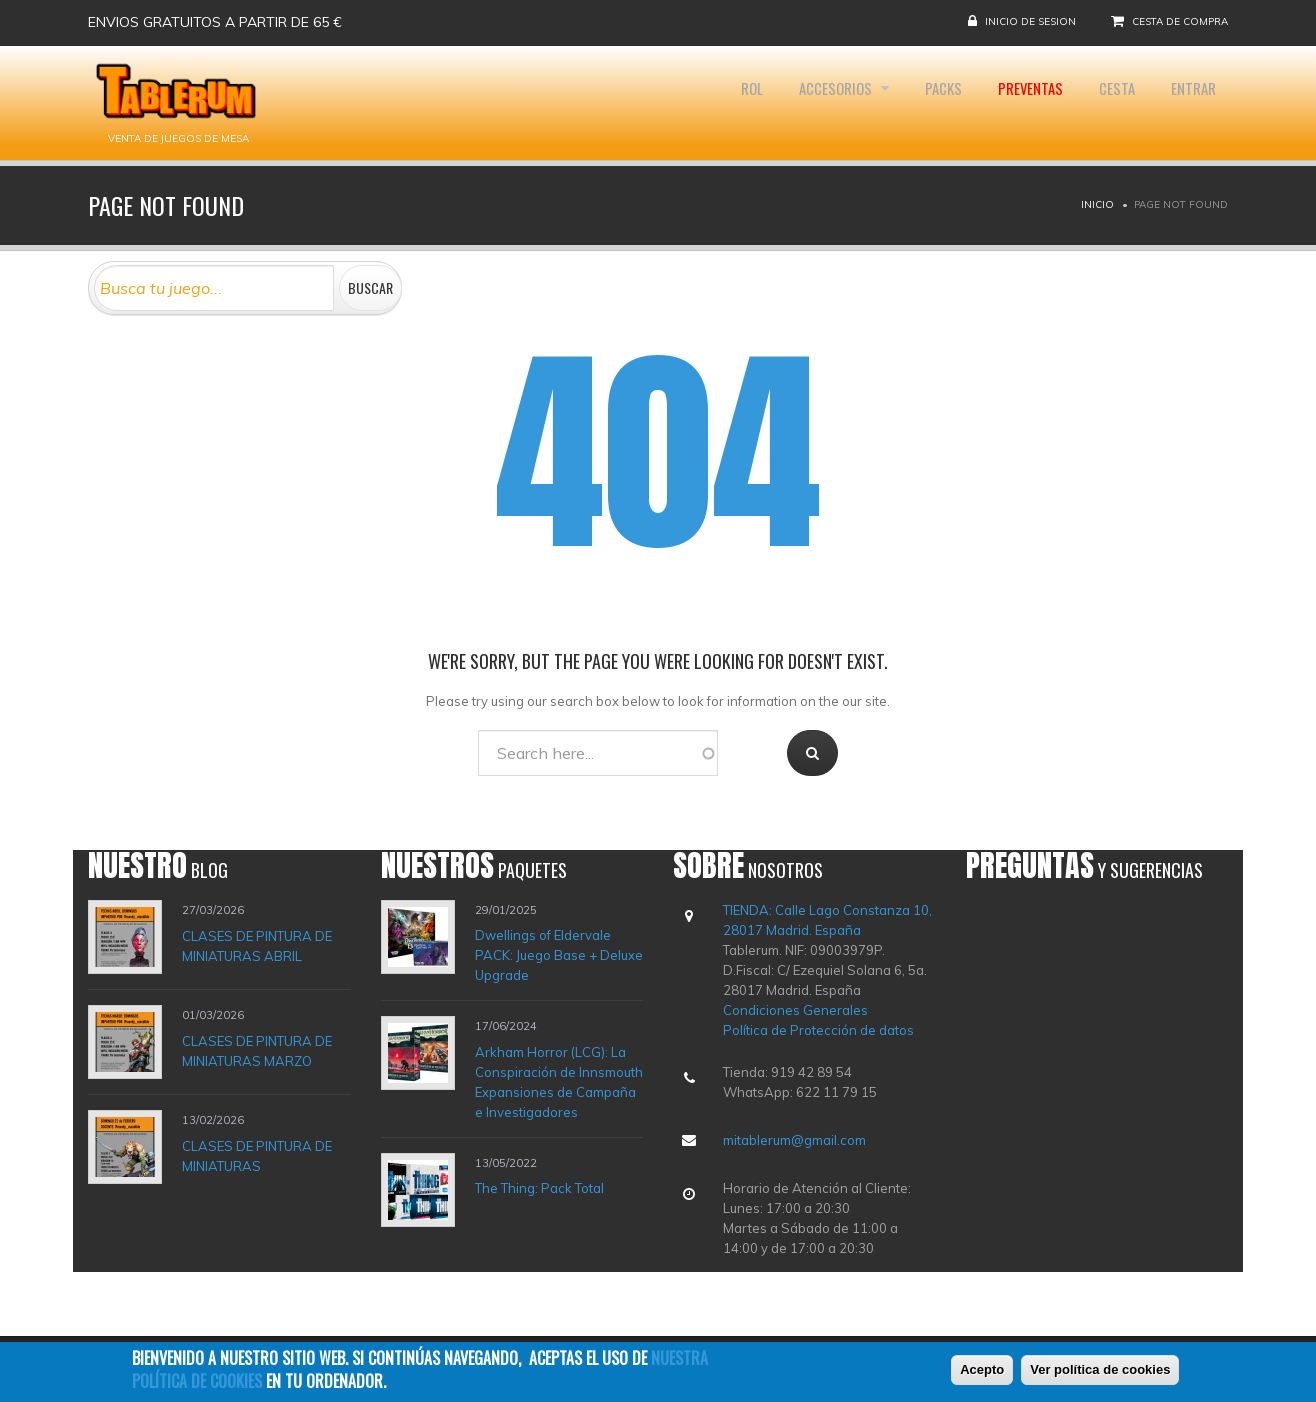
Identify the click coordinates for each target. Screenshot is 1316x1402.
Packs (912, 103)
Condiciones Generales (795, 1010)
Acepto (982, 1369)
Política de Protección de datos (818, 1030)
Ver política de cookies (1100, 1369)
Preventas (1008, 103)
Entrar (1188, 103)
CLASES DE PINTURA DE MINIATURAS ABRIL (257, 945)
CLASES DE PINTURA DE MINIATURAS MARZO (257, 1050)
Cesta (1103, 103)
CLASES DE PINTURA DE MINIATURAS (257, 1155)
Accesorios (796, 103)
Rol (702, 103)
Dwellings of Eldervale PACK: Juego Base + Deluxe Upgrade (559, 955)
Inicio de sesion (1030, 21)
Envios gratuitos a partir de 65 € (215, 22)
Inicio (1097, 204)
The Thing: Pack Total (539, 1188)
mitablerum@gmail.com (794, 1140)
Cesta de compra (1180, 21)
